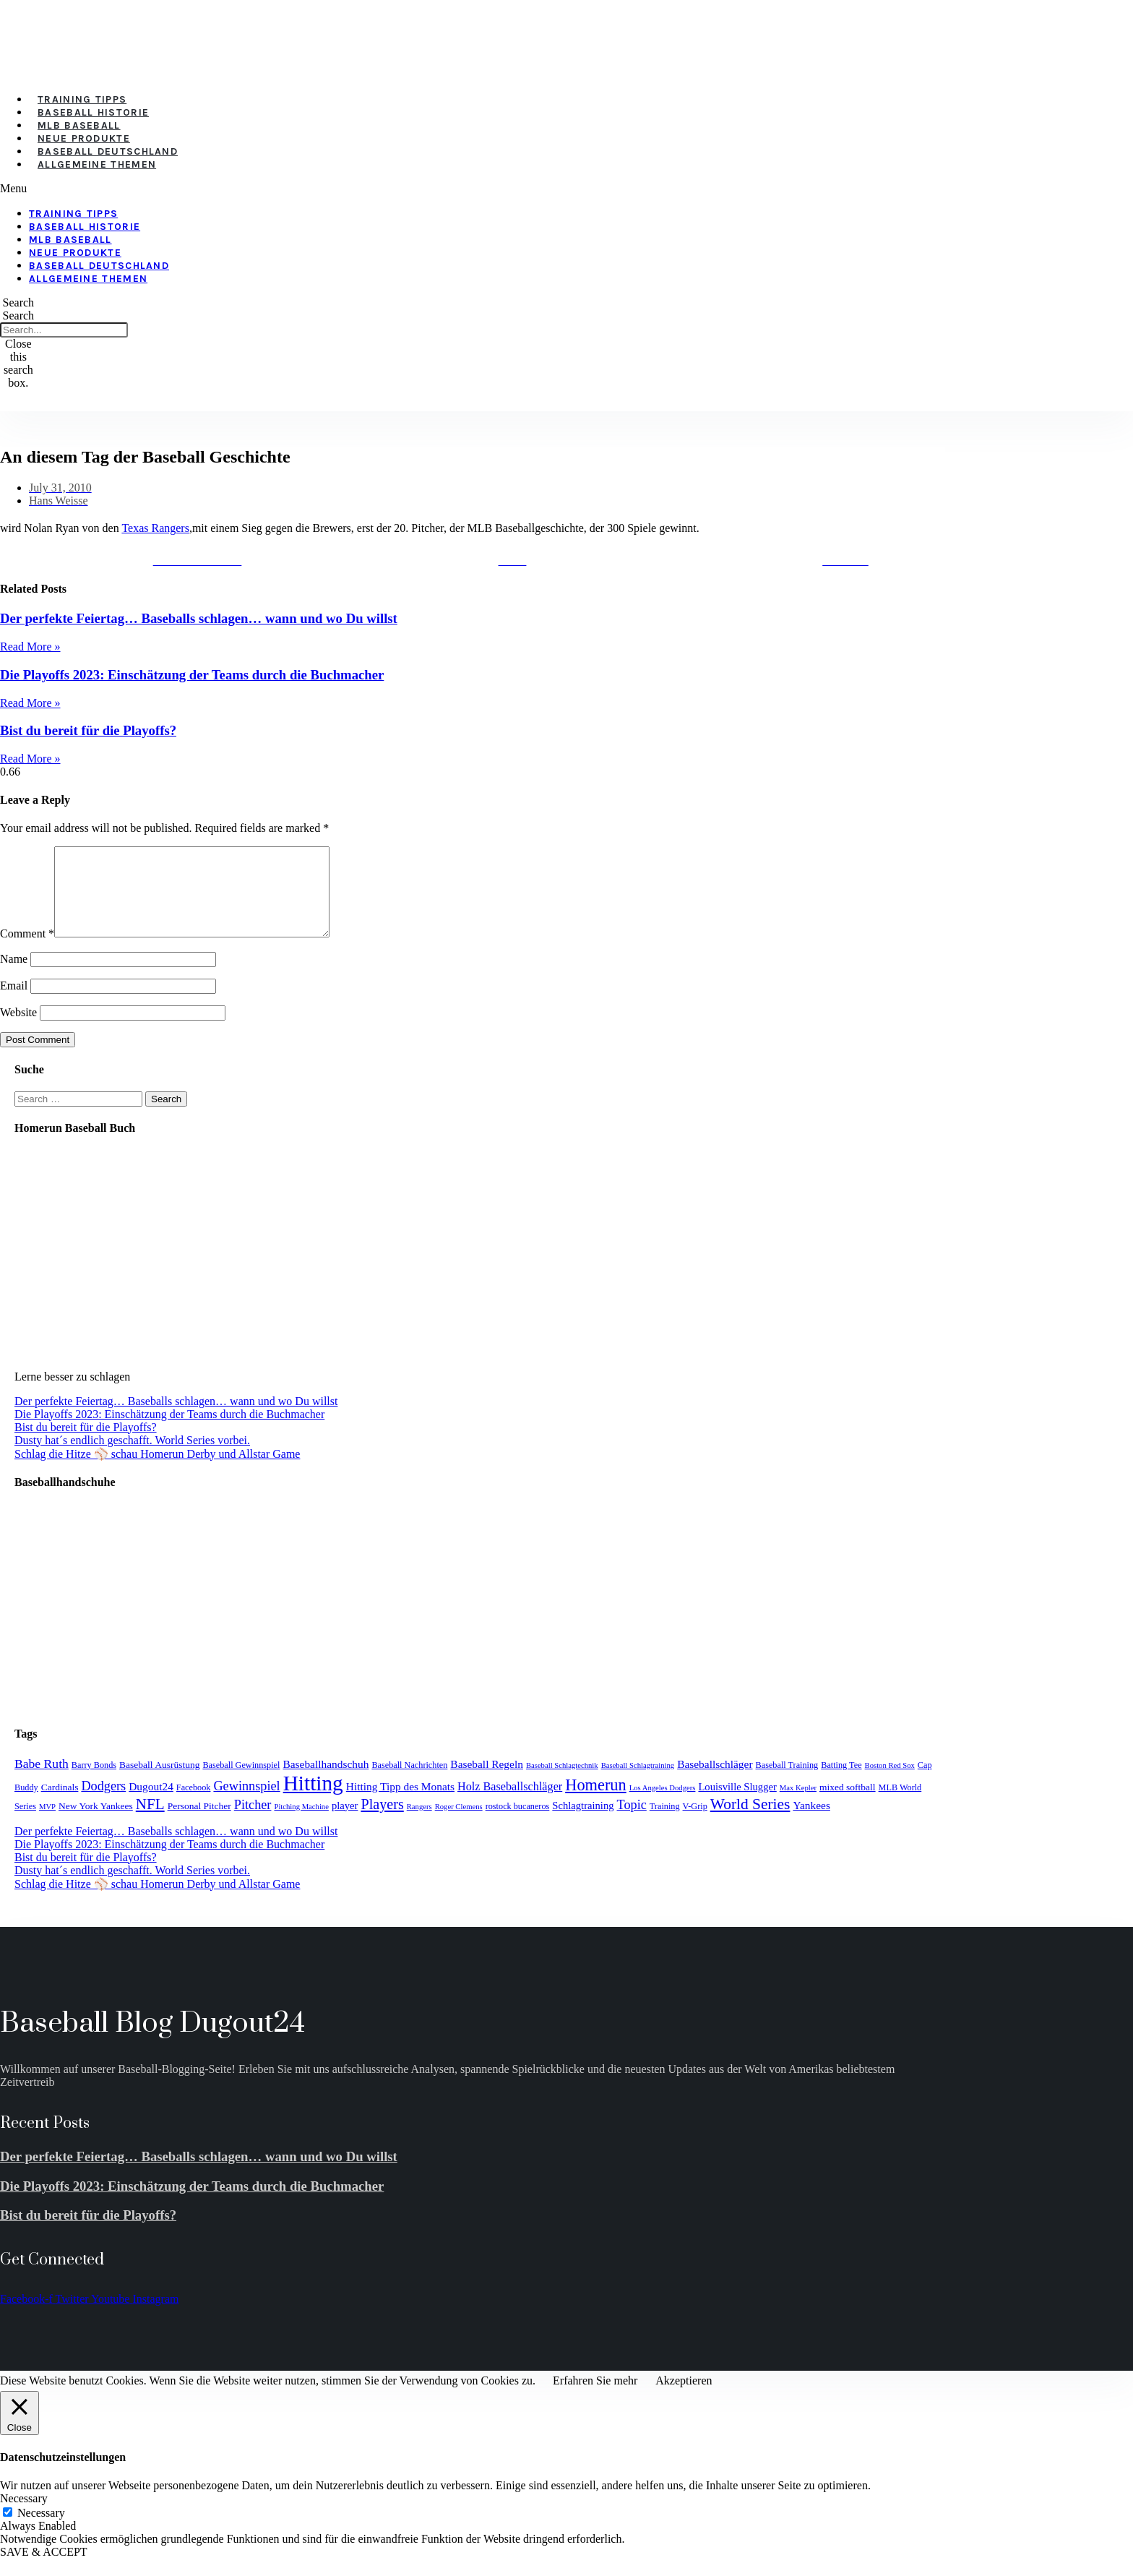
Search (19, 315)
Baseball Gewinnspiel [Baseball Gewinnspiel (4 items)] (241, 1782)
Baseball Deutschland (108, 151)
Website (18, 1029)
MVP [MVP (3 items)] (47, 1824)
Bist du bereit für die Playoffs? (88, 730)
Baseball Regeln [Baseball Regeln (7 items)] (486, 1781)
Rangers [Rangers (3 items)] (419, 1824)
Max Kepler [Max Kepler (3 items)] (798, 1805)
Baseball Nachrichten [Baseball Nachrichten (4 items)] (409, 1782)
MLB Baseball (79, 125)
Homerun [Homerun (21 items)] (595, 1802)
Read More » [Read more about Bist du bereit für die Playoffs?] (30, 758)
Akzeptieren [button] (683, 2398)
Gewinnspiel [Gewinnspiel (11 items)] (246, 1803)
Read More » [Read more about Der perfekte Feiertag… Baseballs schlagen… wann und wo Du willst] (30, 646)
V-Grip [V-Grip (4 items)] (695, 1824)
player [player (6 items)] (345, 1823)
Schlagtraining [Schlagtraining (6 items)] (582, 1823)
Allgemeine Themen (97, 164)
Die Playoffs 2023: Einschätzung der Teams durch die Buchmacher (192, 674)
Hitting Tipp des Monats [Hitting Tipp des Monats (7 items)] (400, 1804)
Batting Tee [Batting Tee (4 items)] (841, 1782)
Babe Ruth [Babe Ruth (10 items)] (41, 1781)
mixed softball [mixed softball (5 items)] (847, 1804)
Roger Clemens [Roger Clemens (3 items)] (459, 1824)
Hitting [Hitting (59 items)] (313, 1800)
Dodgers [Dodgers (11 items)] (103, 1803)
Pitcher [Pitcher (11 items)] (253, 1822)
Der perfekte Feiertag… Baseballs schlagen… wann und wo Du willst (198, 618)
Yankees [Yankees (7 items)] (811, 1822)
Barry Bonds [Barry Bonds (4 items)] (94, 1782)
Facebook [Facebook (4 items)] (193, 1805)
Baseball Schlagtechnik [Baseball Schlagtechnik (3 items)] (562, 1783)
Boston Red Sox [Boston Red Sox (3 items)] (890, 1783)
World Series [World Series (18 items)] (750, 1821)
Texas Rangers (155, 528)
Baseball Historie (93, 112)
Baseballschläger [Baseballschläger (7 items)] (714, 1781)
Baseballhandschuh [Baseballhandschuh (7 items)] (326, 1781)
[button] (397, 188)
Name (13, 976)
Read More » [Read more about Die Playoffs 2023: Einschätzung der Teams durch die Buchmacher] (30, 703)
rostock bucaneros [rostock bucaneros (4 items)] (518, 1824)
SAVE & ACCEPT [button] (43, 2569)
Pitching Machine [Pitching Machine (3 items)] (301, 1824)
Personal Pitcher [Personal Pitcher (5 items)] (199, 1823)
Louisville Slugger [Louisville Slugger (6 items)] (737, 1804)
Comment (27, 951)
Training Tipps (82, 99)
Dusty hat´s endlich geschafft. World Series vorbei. (132, 1457)
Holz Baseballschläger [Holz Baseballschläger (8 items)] (509, 1804)
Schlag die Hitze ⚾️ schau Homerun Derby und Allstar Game (157, 1471)
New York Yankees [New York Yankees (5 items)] (96, 1823)
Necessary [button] (24, 2516)
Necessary (41, 2530)
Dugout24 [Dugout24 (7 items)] (151, 1804)
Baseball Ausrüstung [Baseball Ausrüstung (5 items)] (159, 1782)
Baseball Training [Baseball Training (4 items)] (787, 1782)
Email (13, 1003)
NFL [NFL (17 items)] (150, 1821)
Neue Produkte (84, 138)
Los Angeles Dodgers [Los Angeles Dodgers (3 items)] (662, 1805)
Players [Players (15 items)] (382, 1821)
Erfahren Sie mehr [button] (595, 2398)
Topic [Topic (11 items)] (632, 1822)
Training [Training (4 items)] (665, 1824)
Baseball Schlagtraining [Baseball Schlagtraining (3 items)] (638, 1783)
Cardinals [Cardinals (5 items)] (60, 1804)
